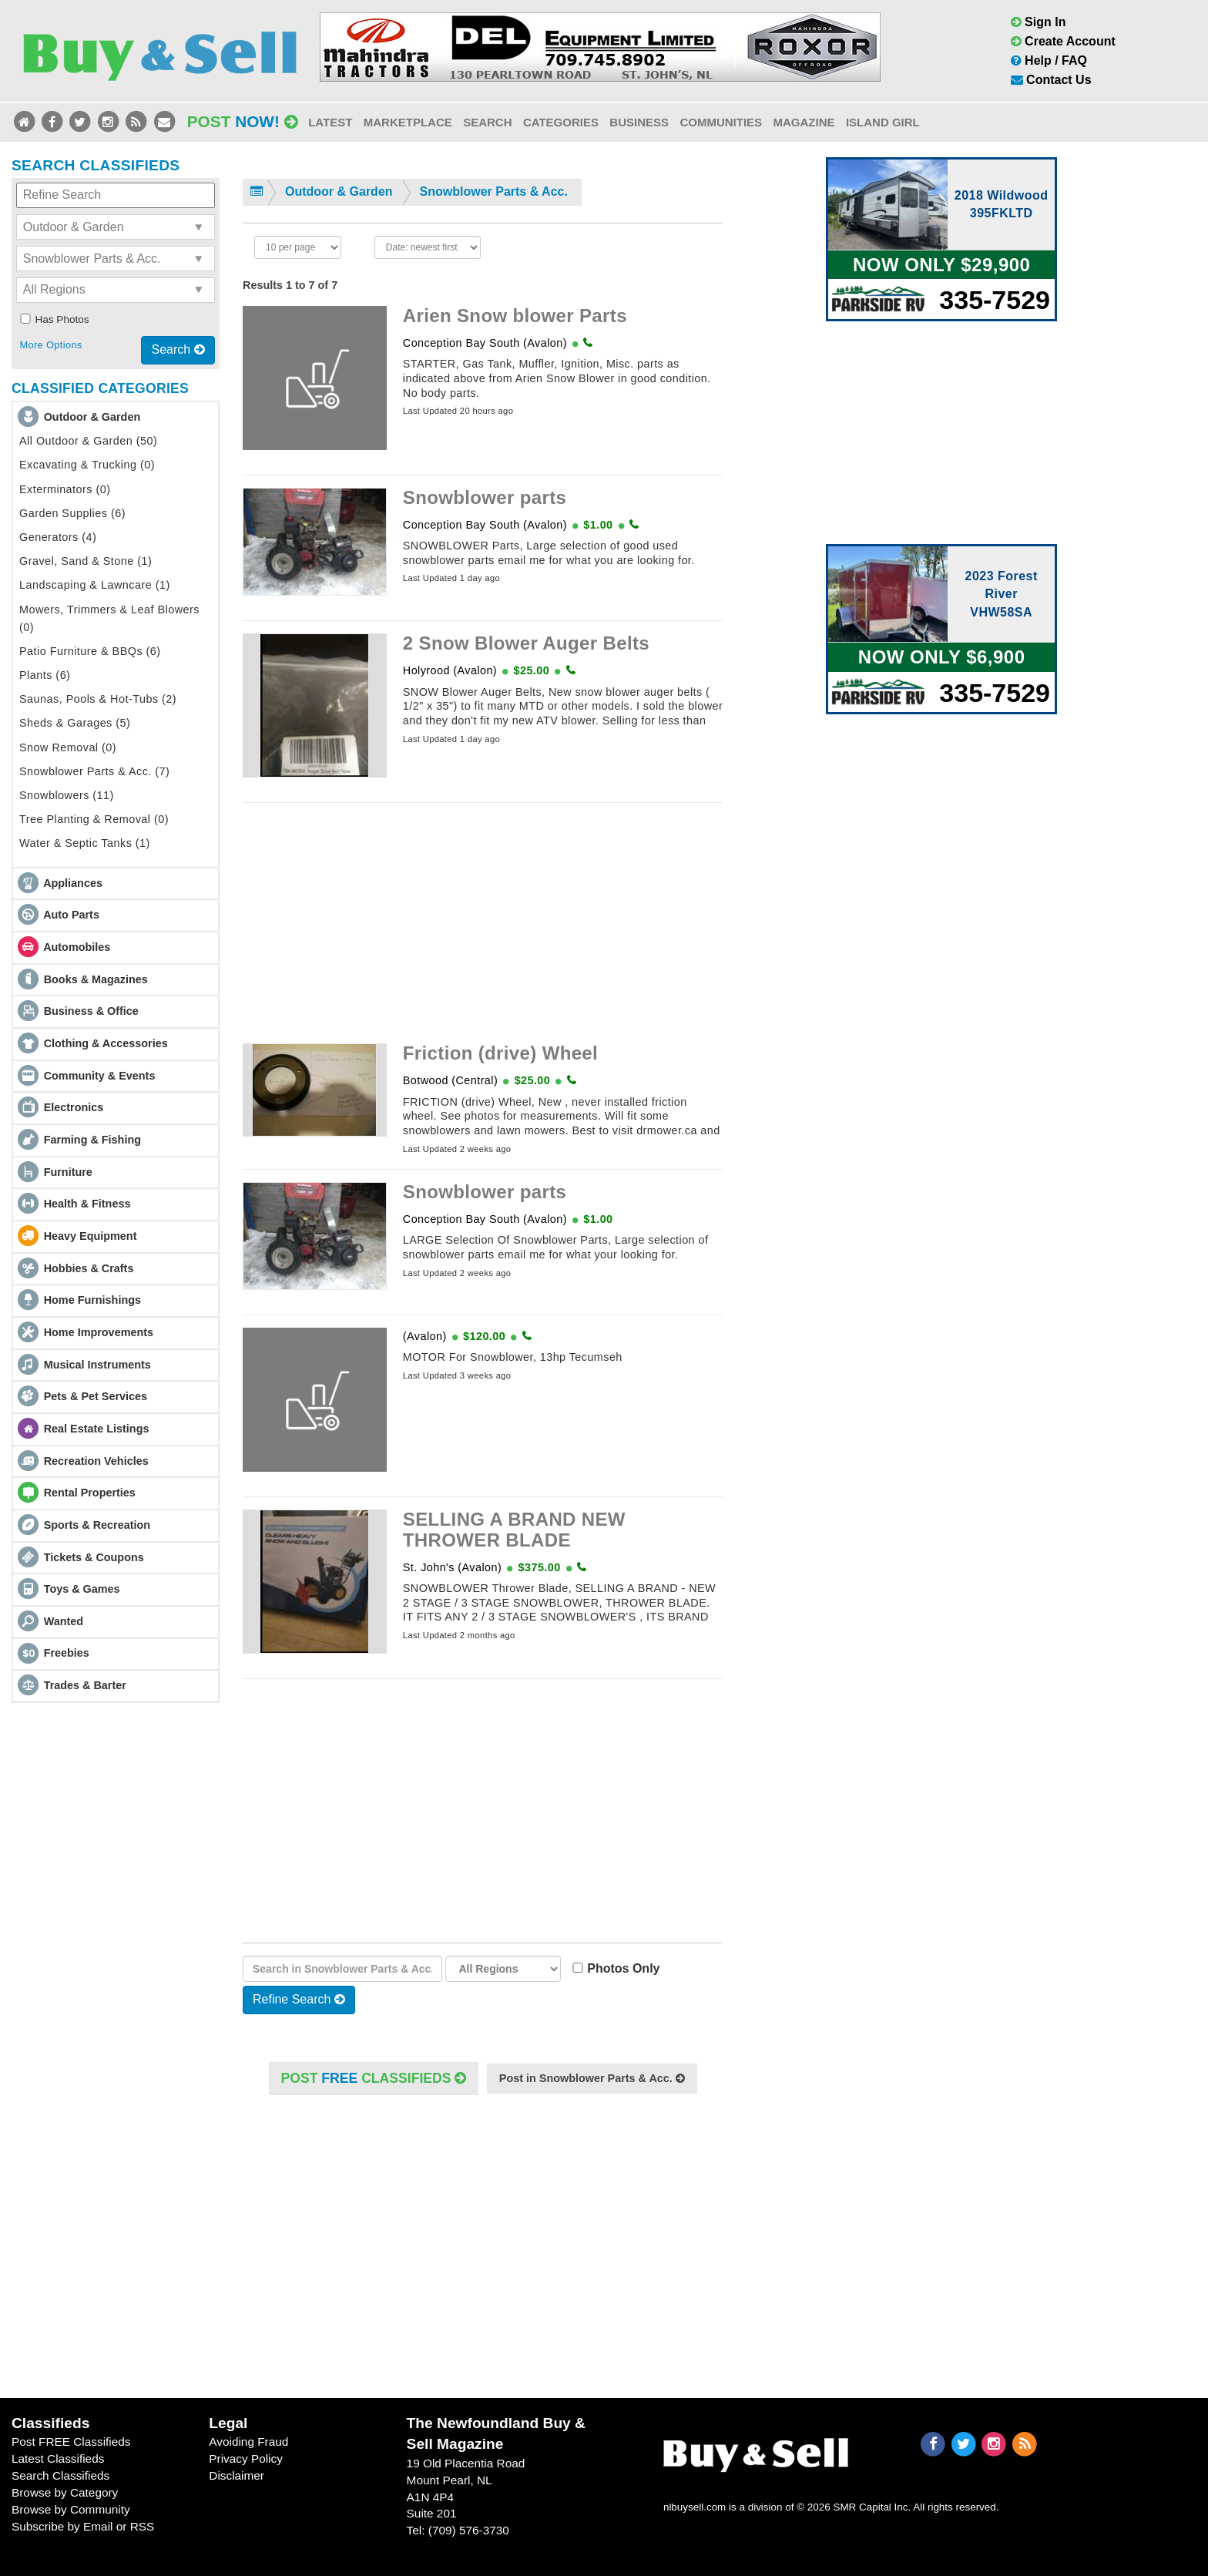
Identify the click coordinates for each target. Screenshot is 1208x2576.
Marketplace (408, 122)
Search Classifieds (60, 2475)
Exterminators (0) (65, 489)
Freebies (66, 1653)
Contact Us (1051, 79)
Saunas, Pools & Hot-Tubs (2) (97, 699)
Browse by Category (65, 2492)
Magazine (803, 122)
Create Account (1063, 41)
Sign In (1038, 22)
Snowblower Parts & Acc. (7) (94, 771)
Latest (330, 122)
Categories (561, 122)
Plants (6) (44, 675)
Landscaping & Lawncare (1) (94, 585)
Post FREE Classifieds (71, 2441)
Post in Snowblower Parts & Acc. (592, 2078)
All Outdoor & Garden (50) (88, 441)
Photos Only (619, 1968)
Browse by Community (71, 2509)
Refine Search (299, 1999)
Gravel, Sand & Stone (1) (85, 561)
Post (242, 121)
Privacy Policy (246, 2458)
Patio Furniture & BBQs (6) (90, 651)
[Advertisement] (483, 923)
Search (487, 122)
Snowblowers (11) (66, 795)
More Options (50, 345)
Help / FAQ (1049, 60)
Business (639, 122)
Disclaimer (236, 2475)
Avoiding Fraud (248, 2441)
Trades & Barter (85, 1685)
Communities (721, 122)
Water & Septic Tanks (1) (84, 843)
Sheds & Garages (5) (74, 723)
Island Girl (883, 122)
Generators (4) (57, 537)
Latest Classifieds (58, 2458)
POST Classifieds (374, 2078)
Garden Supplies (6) (72, 513)
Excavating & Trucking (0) (87, 464)
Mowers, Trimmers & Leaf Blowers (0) (109, 618)
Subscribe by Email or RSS (83, 2526)
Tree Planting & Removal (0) (94, 819)
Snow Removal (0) (67, 747)
